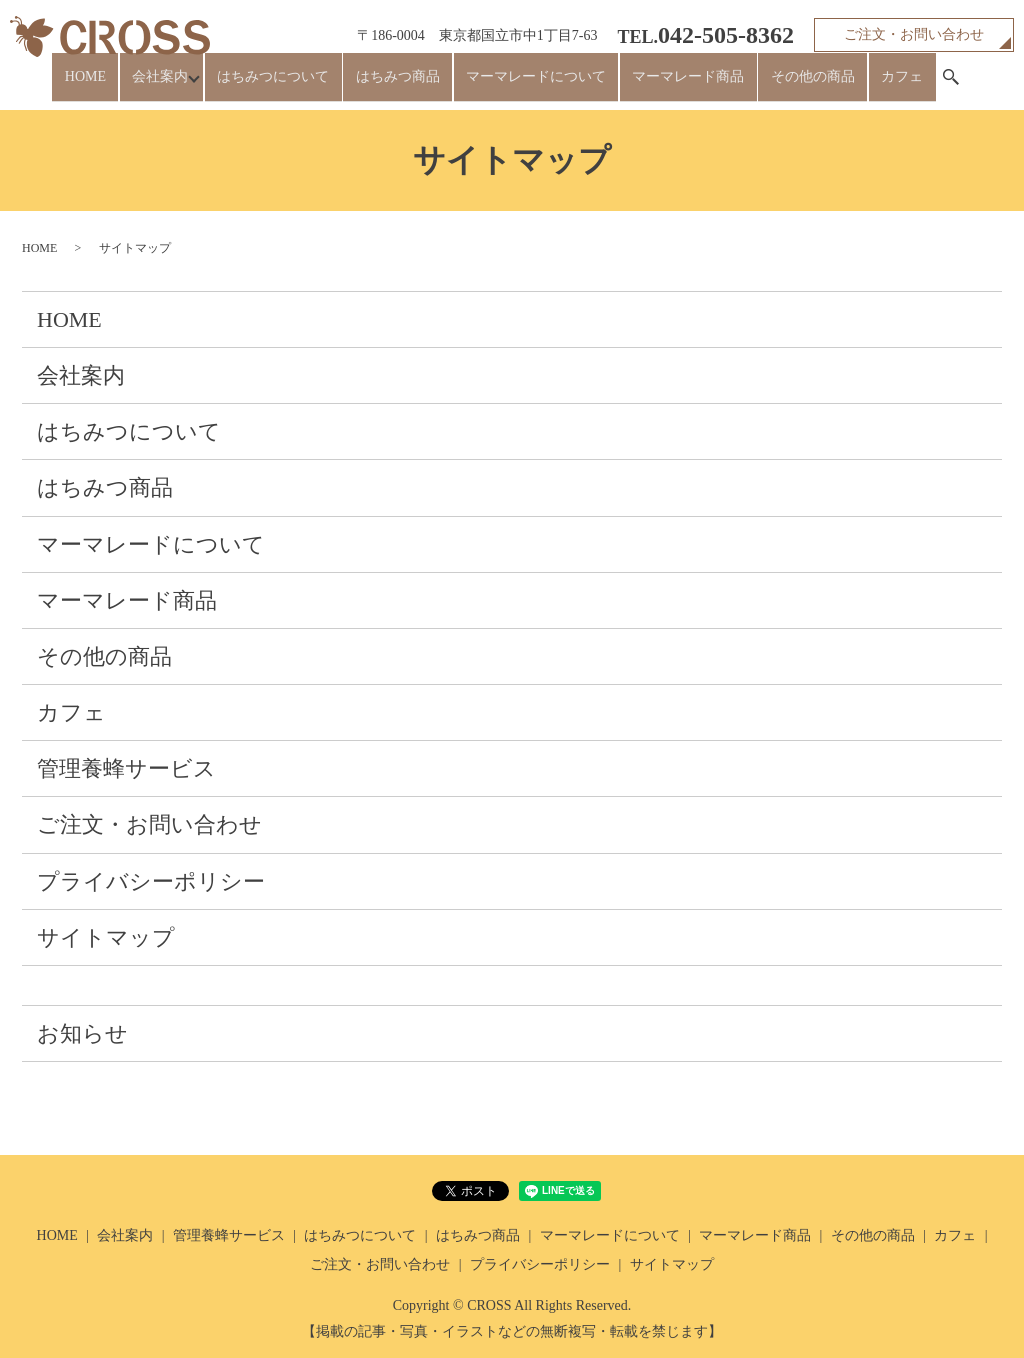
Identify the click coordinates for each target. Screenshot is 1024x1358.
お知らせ (82, 1033)
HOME (119, 85)
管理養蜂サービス (126, 768)
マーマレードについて (539, 85)
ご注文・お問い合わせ (914, 34)
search (911, 86)
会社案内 (182, 85)
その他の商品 (791, 85)
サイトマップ (106, 937)
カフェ (868, 85)
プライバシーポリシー (151, 881)
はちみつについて (301, 85)
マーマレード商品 (679, 85)
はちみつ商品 (413, 85)
